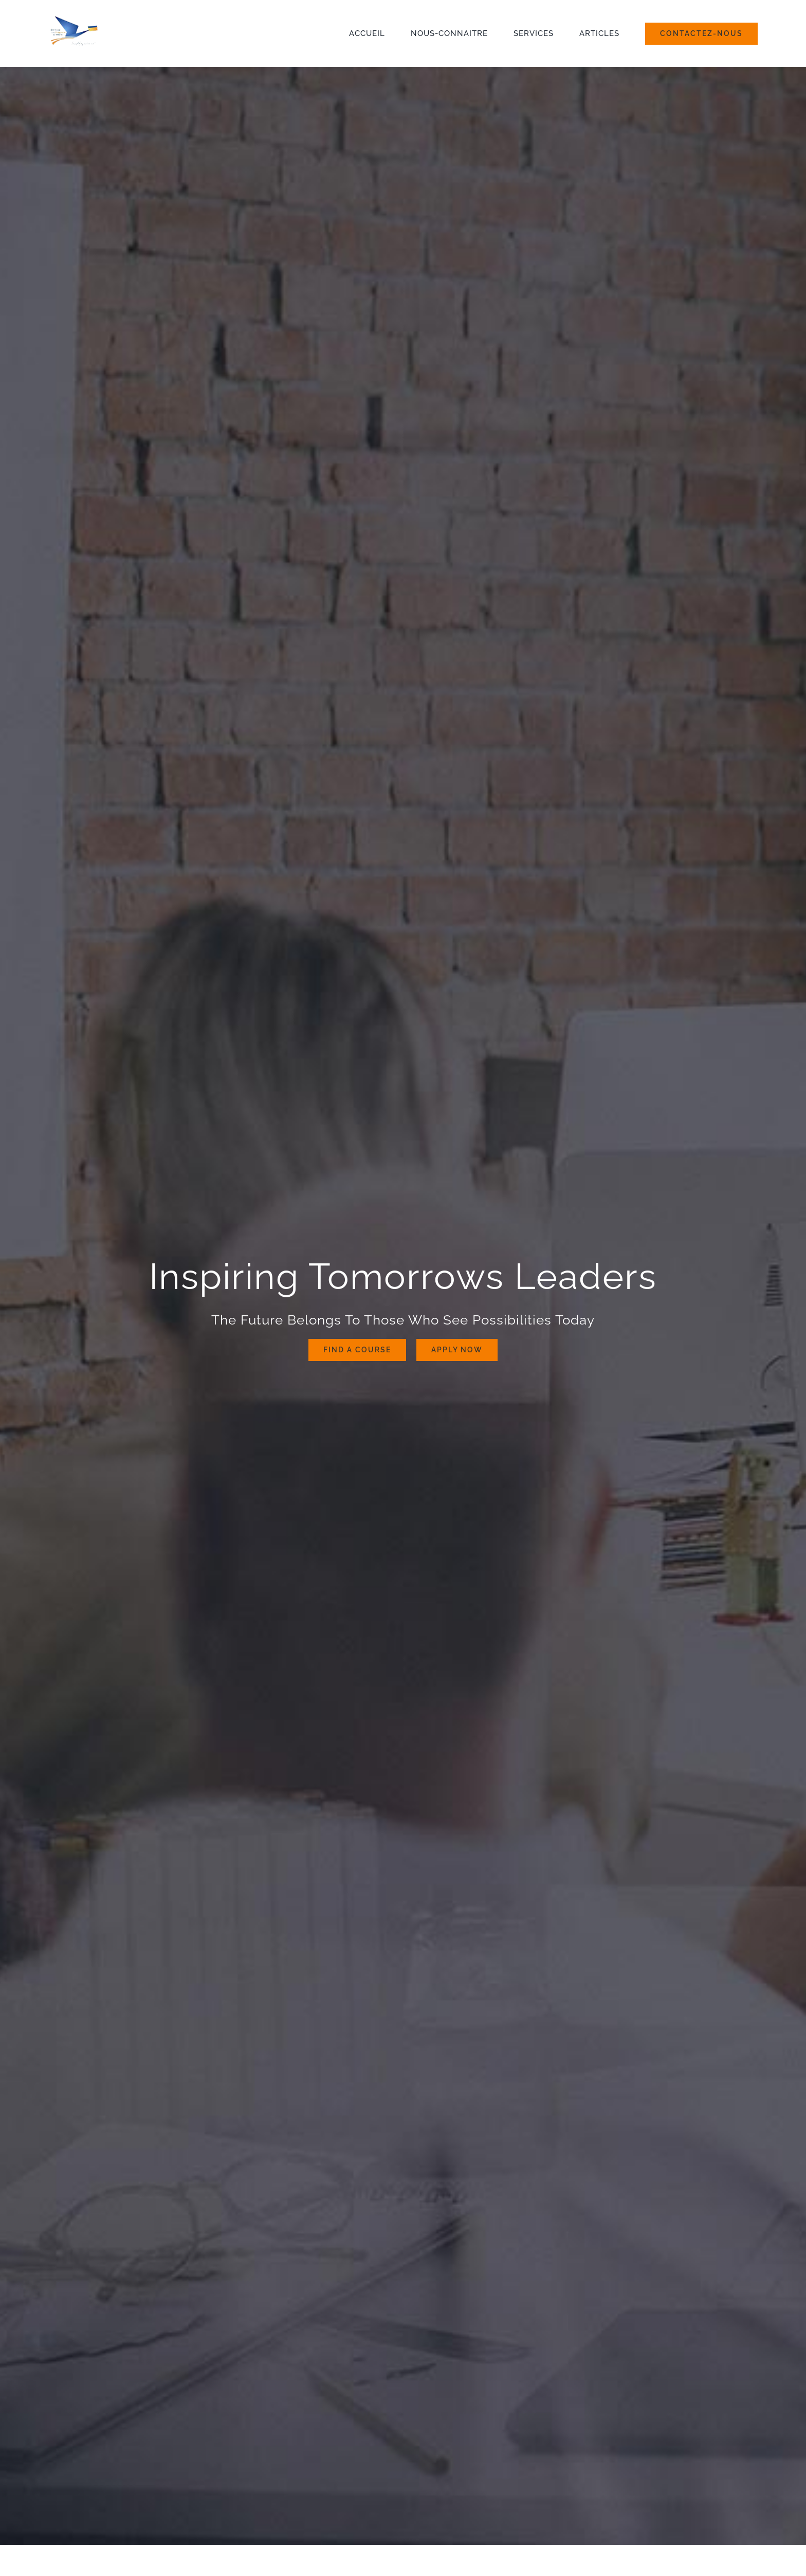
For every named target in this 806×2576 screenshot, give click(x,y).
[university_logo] (97, 19)
